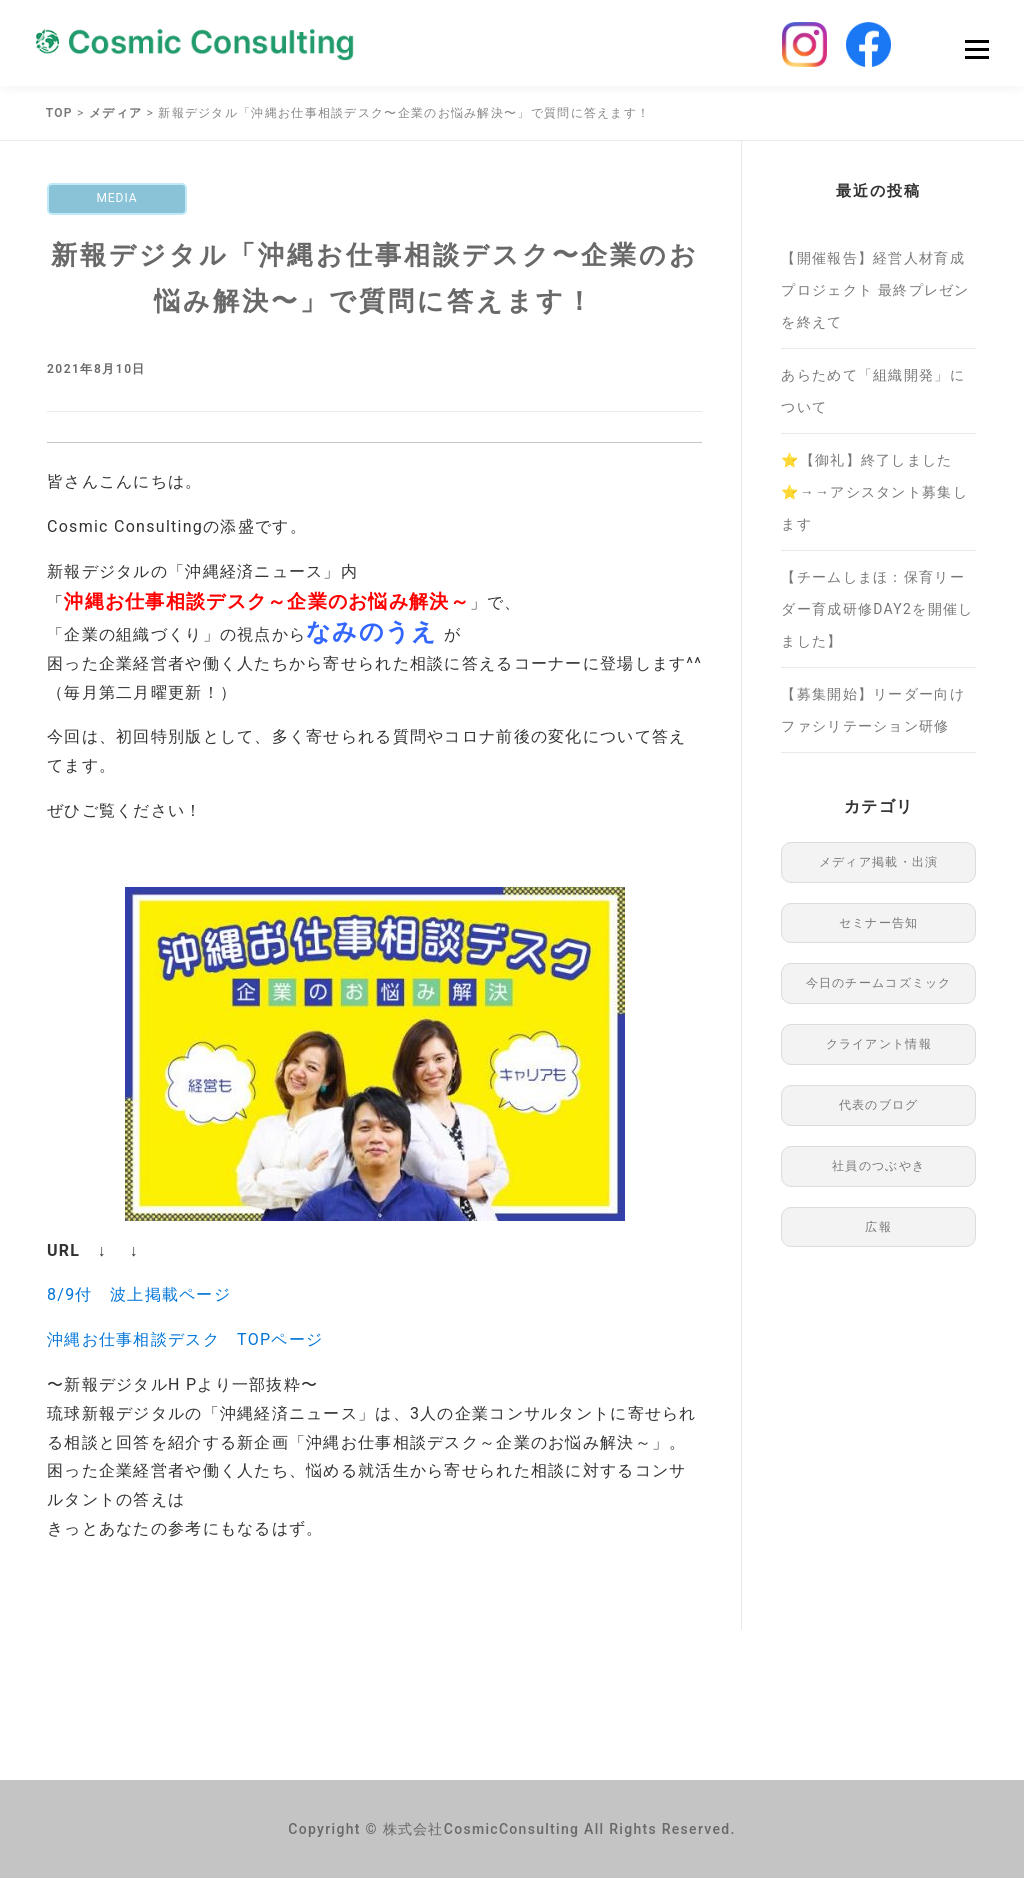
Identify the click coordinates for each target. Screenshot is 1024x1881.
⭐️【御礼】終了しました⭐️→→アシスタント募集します (874, 495)
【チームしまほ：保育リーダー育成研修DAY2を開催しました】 (877, 612)
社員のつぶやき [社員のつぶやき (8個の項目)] (878, 1169)
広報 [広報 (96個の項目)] (878, 1230)
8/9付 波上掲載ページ (139, 1298)
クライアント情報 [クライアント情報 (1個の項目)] (879, 1047)
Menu (976, 51)
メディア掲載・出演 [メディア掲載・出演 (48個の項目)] (879, 865)
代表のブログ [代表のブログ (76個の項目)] (879, 1108)
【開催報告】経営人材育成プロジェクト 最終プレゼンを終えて (875, 293)
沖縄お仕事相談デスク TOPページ (185, 1342)
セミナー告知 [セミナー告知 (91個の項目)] (879, 926)
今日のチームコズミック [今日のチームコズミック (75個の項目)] (879, 986)
